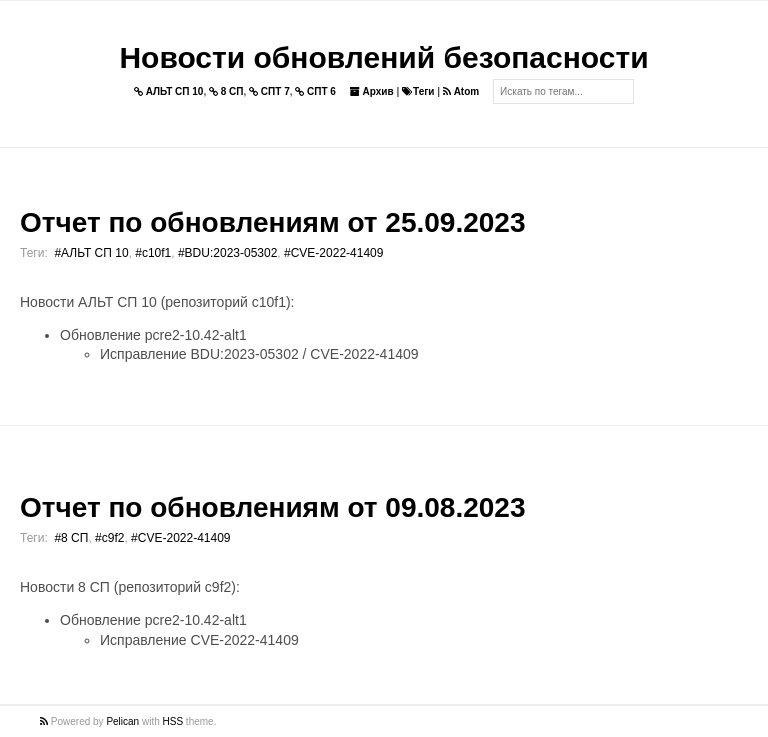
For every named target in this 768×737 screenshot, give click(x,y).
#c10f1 (153, 253)
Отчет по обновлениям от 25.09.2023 (272, 222)
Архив (372, 91)
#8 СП (71, 538)
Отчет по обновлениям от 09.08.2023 (272, 507)
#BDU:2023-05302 (227, 253)
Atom (461, 91)
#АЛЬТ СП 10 (91, 253)
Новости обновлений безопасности (383, 57)
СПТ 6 (315, 91)
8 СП (226, 91)
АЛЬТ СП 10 (169, 91)
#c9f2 (109, 538)
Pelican (122, 721)
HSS (173, 721)
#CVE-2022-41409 (333, 253)
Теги (418, 91)
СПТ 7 (269, 91)
